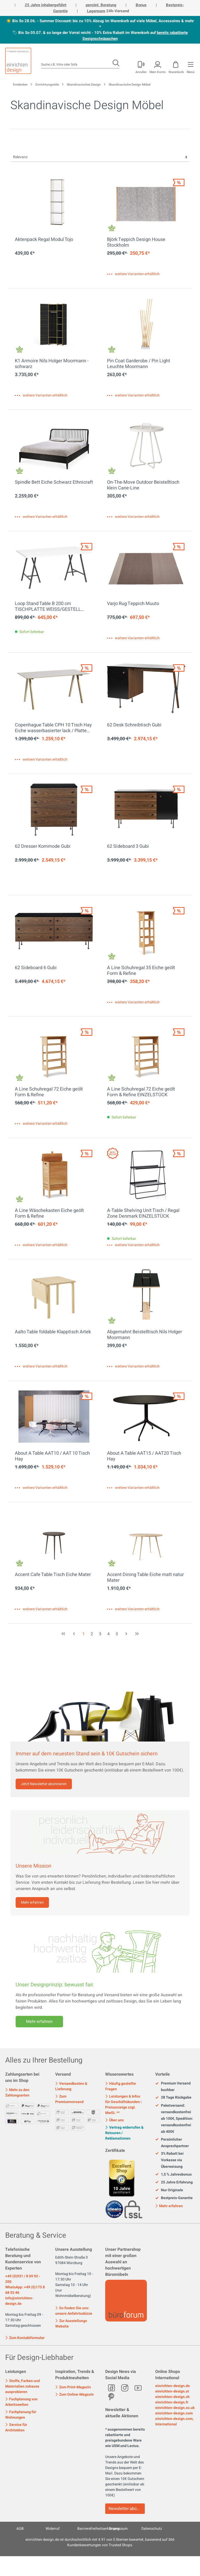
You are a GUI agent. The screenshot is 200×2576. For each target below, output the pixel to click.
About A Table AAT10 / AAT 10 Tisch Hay (52, 1456)
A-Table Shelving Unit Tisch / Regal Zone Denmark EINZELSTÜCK (143, 1213)
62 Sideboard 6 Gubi (36, 968)
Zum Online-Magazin (74, 2394)
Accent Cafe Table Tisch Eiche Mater (53, 1575)
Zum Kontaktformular (25, 2337)
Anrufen (141, 72)
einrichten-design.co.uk (175, 2408)
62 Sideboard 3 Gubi (128, 847)
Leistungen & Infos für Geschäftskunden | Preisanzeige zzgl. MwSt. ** (123, 2105)
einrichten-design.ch (172, 2397)
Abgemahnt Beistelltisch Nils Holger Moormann (144, 1335)
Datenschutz (151, 2528)
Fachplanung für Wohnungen (20, 2414)
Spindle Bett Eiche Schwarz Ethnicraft (54, 482)
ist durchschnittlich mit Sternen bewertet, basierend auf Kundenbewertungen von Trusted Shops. (100, 2542)
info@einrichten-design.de (19, 2300)
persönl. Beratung (101, 5)
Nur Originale (169, 2190)
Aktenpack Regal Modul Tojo (44, 240)
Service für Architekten (16, 2427)
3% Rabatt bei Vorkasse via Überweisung (169, 2160)
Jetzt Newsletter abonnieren (44, 1784)
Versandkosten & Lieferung (71, 2086)
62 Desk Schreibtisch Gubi (134, 725)
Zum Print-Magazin (73, 2387)
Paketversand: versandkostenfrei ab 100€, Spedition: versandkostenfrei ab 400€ (174, 2118)
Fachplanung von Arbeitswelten (21, 2401)
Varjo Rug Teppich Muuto (133, 604)
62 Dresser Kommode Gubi (43, 847)
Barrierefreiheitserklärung (98, 2528)
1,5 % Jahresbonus (173, 2174)
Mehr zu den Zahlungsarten (17, 2092)
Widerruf (53, 2528)
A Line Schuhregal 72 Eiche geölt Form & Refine (49, 1092)
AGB (20, 2528)
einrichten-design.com (174, 2413)
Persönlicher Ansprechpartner (172, 2142)
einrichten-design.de (172, 2386)
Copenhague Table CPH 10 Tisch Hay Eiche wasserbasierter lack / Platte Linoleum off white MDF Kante (53, 728)
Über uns (114, 2120)
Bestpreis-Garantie (174, 2198)
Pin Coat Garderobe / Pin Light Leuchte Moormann (138, 364)
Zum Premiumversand (69, 2099)
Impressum (118, 2528)
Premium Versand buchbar (173, 2086)
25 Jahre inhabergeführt (45, 5)
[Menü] (190, 66)
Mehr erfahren (32, 1902)
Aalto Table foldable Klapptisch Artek (53, 1332)
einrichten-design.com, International (174, 2421)
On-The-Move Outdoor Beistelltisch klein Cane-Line (143, 485)
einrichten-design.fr (171, 2402)
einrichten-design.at (172, 2391)
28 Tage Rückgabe (173, 2097)
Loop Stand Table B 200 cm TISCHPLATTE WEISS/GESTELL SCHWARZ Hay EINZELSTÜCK (48, 606)
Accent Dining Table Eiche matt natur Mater (145, 1577)
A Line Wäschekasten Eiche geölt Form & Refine (49, 1213)
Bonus (141, 5)
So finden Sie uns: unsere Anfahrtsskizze (73, 2310)
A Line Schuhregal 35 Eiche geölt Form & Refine (141, 970)
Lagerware (96, 11)
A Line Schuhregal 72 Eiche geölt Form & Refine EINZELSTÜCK (141, 1092)
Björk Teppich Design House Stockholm (136, 242)
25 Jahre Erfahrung (174, 2182)
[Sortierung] (100, 157)
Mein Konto (157, 72)
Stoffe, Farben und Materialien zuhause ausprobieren (22, 2386)
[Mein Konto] (140, 66)
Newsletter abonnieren (127, 2509)
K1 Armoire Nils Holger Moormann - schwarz (52, 364)
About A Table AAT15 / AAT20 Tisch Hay (144, 1456)
